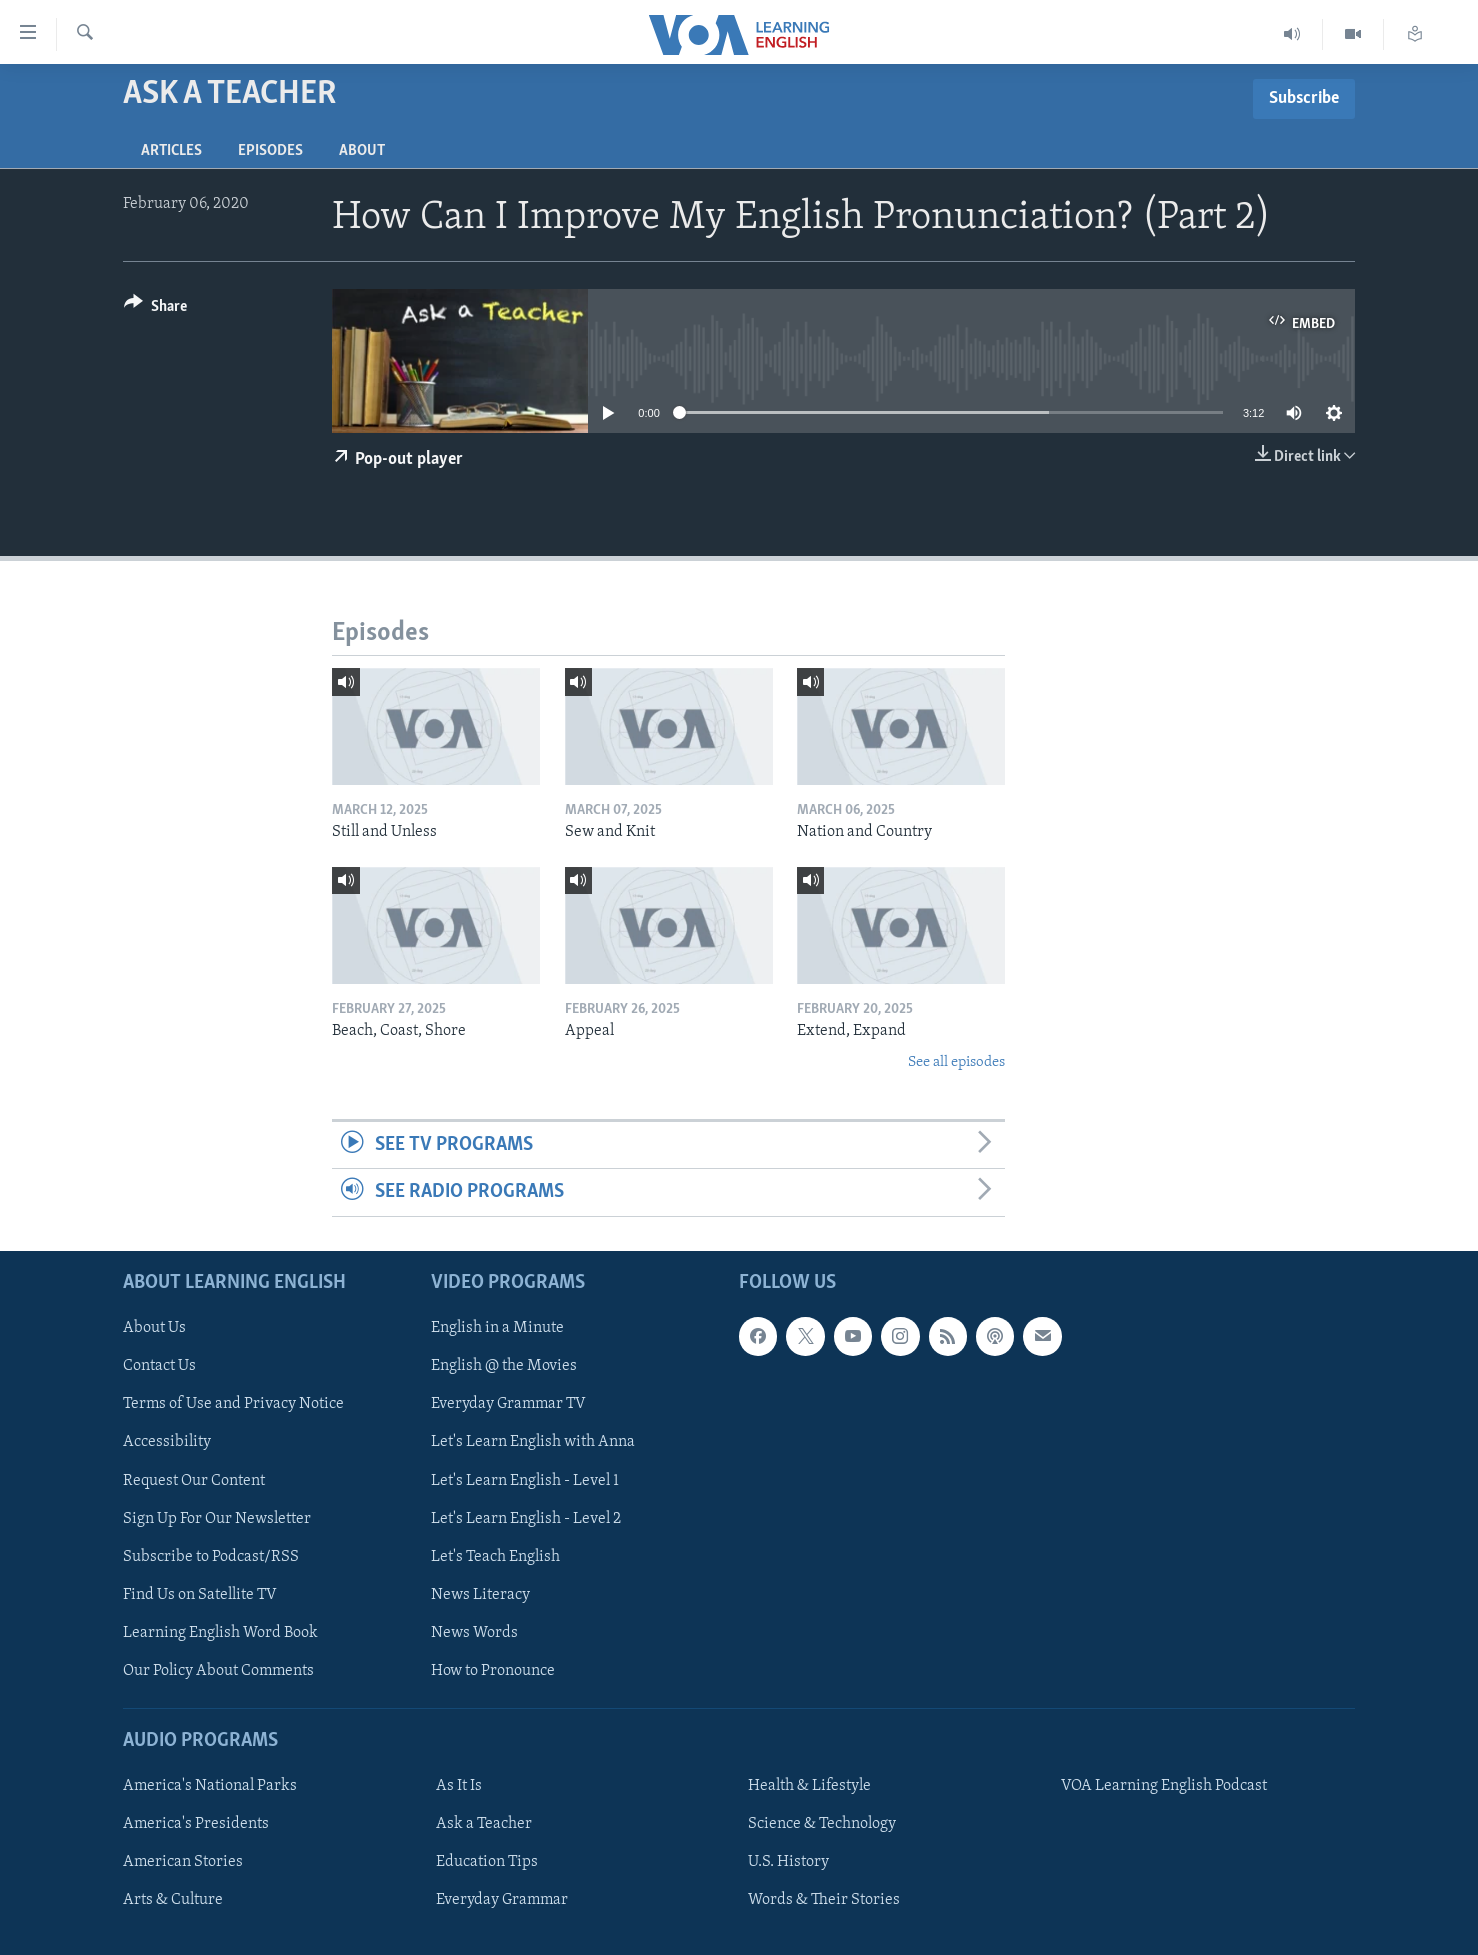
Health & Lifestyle (809, 1786)
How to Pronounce (493, 1670)
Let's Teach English (495, 1556)
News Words (474, 1632)
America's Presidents (196, 1824)
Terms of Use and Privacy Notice (233, 1404)
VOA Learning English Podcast (1164, 1786)
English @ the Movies (504, 1366)
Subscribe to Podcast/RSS (211, 1556)
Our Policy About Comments (218, 1670)
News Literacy (480, 1594)
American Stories (183, 1862)
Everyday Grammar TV (508, 1404)
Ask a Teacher (484, 1824)
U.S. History (788, 1862)
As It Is (459, 1786)
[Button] (155, 309)
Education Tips (487, 1862)
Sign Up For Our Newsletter (217, 1518)
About (362, 151)
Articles (171, 151)
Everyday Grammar (502, 1900)
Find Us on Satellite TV (200, 1594)
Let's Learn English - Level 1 (525, 1480)
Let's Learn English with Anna (533, 1442)
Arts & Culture (173, 1900)
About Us (154, 1328)
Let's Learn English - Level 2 (526, 1518)
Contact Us (159, 1366)
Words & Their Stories (824, 1900)
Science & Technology (822, 1824)
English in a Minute (497, 1328)
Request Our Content (194, 1480)
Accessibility (167, 1442)
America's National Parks (210, 1786)
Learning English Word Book (220, 1632)
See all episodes (956, 1062)
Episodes (270, 151)
